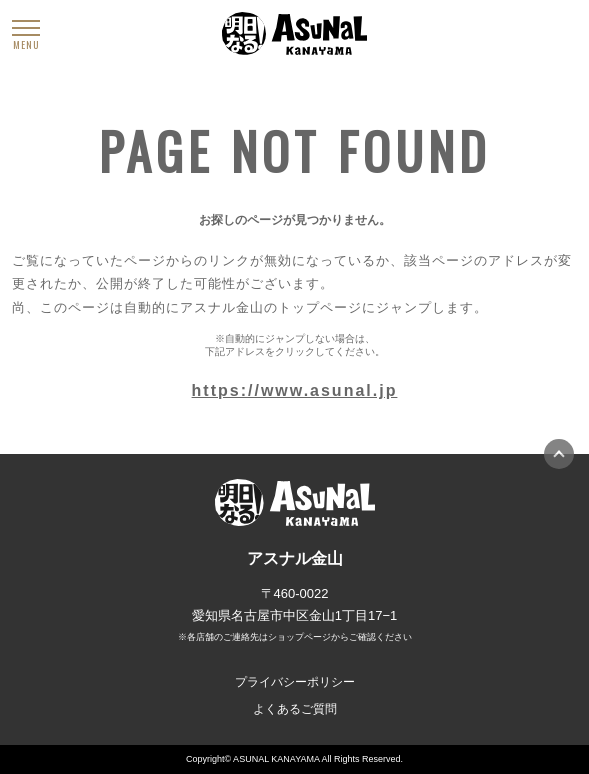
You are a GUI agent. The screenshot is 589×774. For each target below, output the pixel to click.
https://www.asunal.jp (295, 390)
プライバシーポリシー (295, 682)
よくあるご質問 (295, 709)
